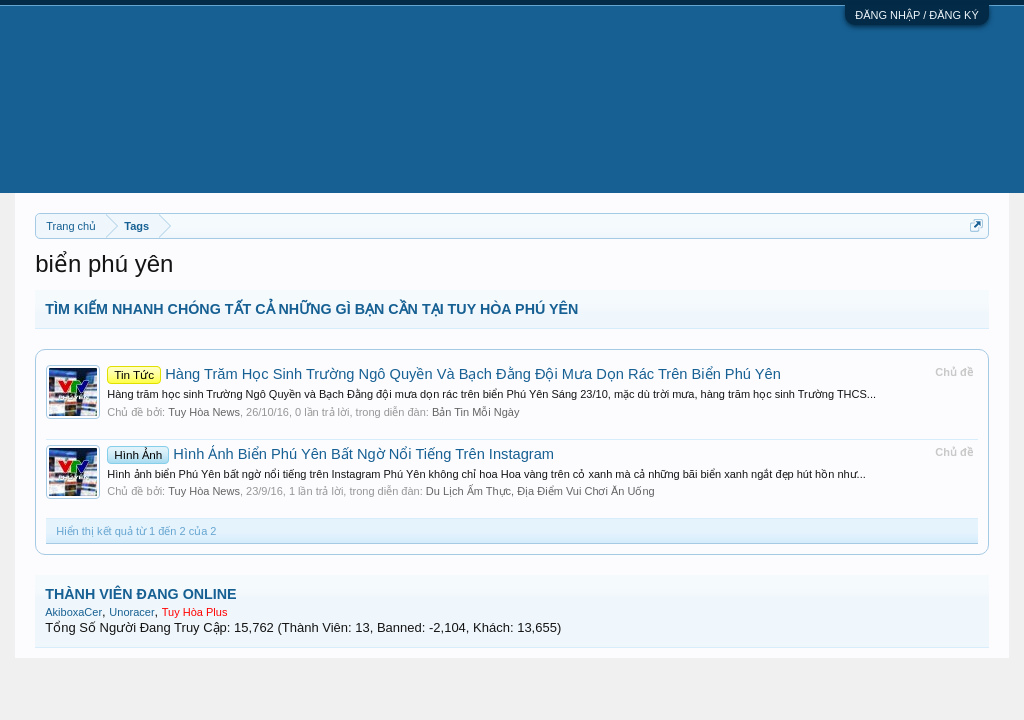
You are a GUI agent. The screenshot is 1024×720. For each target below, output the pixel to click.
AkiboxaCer (73, 612)
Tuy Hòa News (204, 412)
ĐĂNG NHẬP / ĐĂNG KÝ (917, 15)
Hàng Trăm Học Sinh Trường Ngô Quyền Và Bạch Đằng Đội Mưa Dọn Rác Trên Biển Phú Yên (444, 374)
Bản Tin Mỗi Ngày (476, 412)
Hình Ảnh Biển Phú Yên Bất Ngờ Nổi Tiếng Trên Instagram (330, 454)
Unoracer (131, 612)
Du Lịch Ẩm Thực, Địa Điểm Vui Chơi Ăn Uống (540, 491)
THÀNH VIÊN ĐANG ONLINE (140, 594)
